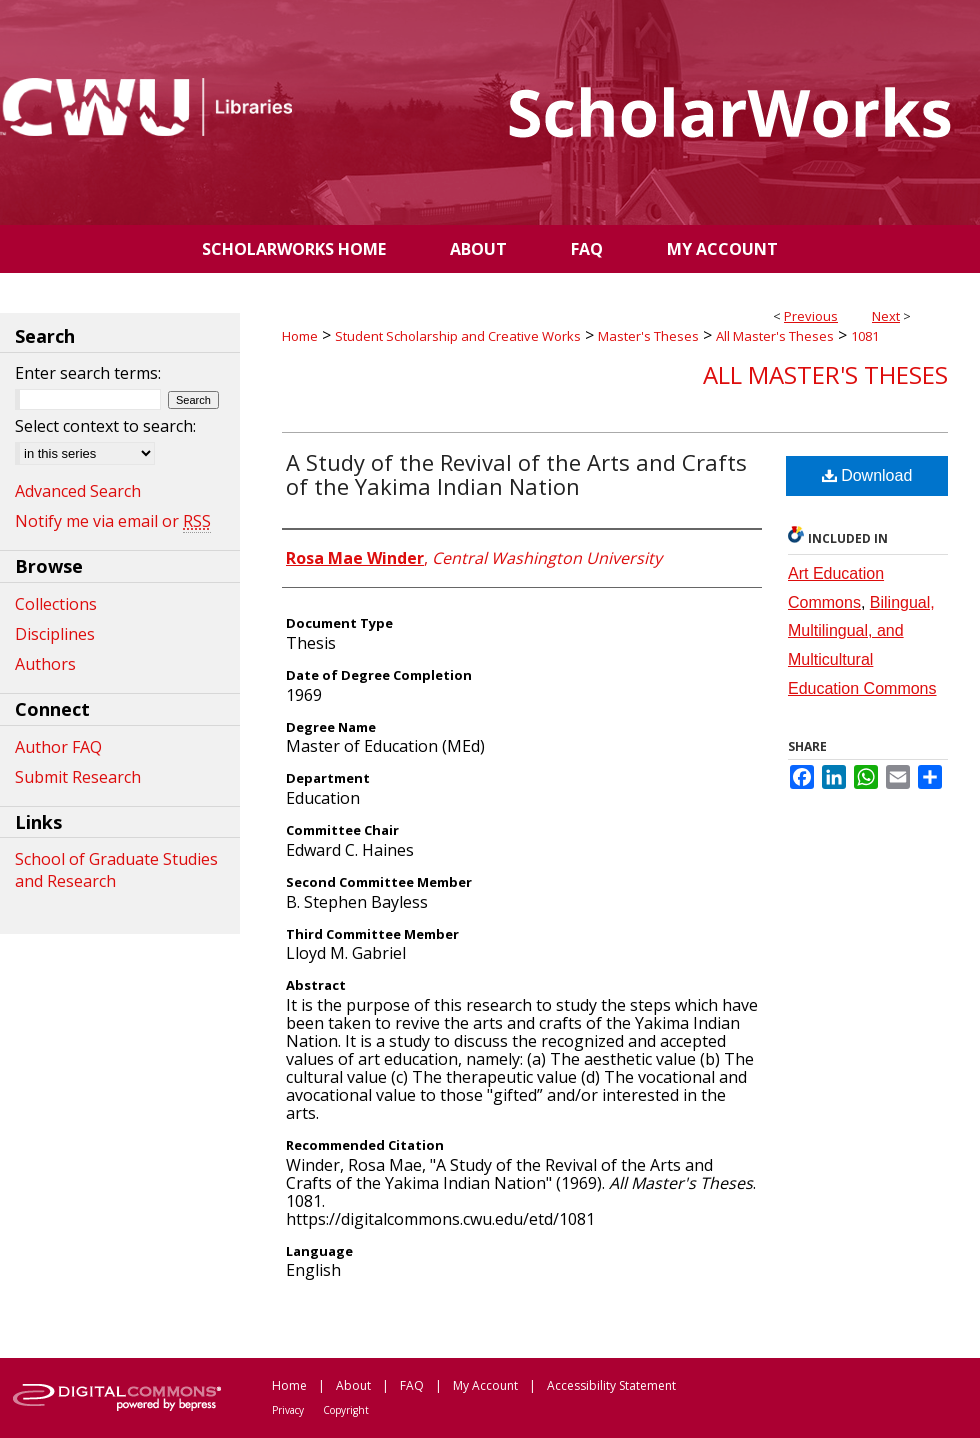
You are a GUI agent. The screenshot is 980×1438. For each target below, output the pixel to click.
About (353, 1385)
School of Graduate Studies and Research (116, 870)
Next (886, 316)
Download (867, 475)
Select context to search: (105, 426)
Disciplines (55, 634)
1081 (865, 336)
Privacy (288, 1410)
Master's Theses (648, 336)
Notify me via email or (113, 521)
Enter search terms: (88, 373)
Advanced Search (78, 491)
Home (300, 336)
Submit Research (78, 777)
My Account (485, 1385)
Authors (45, 664)
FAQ (412, 1385)
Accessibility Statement (611, 1385)
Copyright (346, 1410)
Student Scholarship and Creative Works (458, 336)
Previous (811, 316)
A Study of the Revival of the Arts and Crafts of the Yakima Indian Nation (516, 474)
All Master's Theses (775, 336)
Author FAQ (58, 747)
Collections (56, 604)
